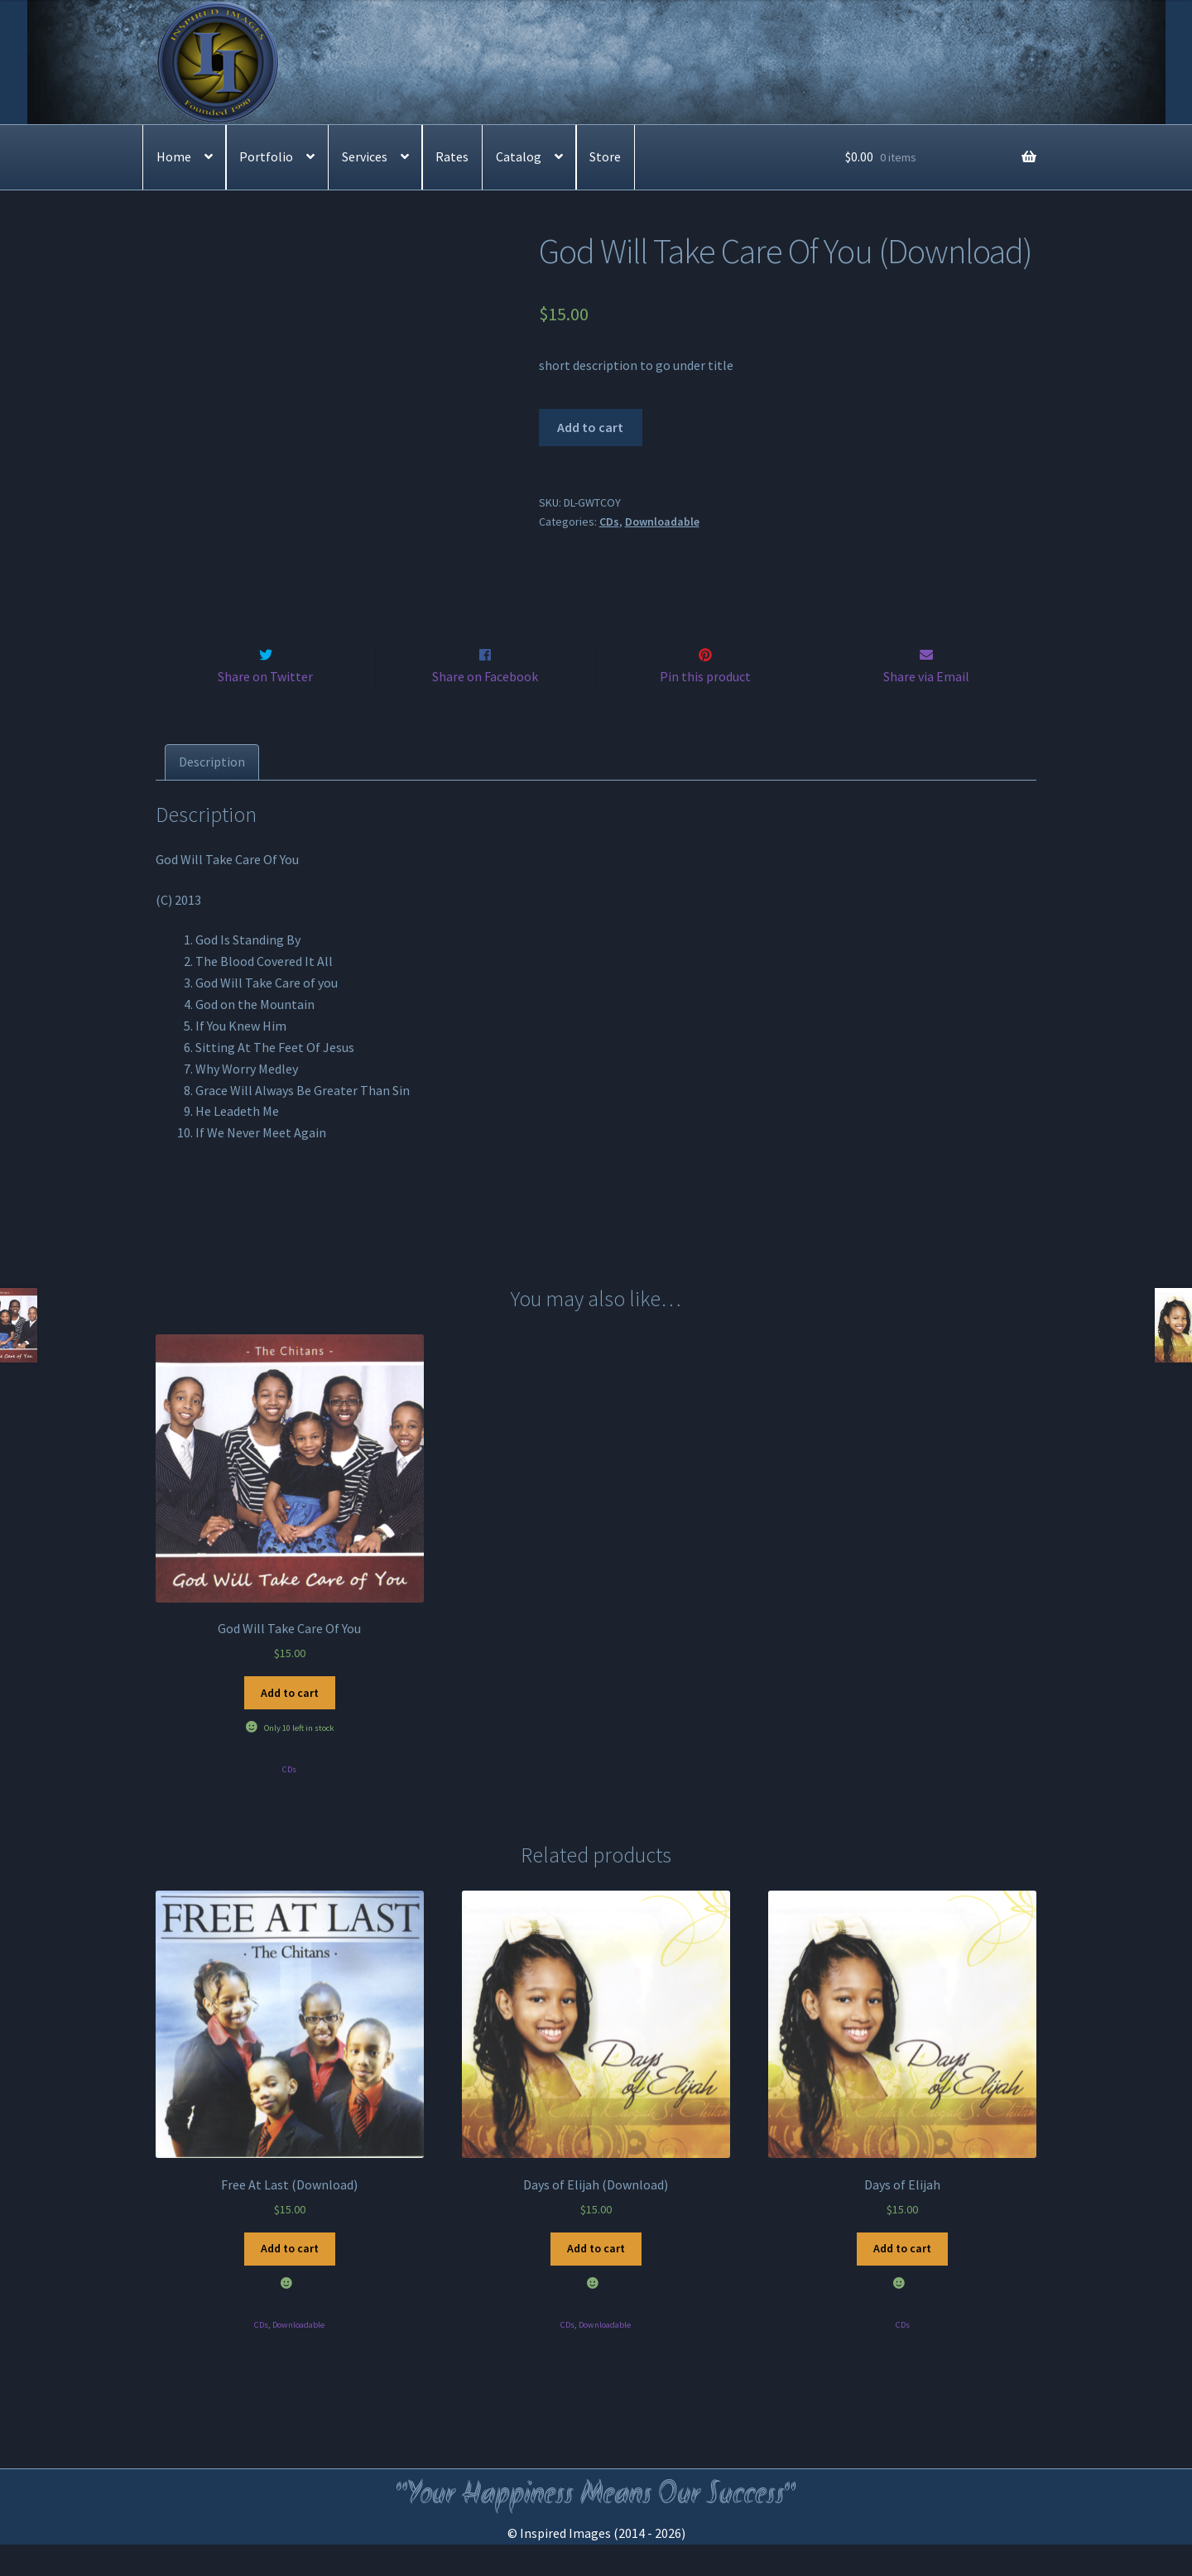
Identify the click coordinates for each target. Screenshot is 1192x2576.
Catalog (518, 156)
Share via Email (926, 707)
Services (364, 156)
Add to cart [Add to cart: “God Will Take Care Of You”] (290, 1724)
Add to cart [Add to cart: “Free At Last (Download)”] (290, 2280)
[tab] (212, 794)
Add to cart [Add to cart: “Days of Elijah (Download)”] (596, 2280)
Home (173, 156)
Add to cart (590, 427)
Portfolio (266, 156)
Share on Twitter (265, 707)
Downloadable (662, 521)
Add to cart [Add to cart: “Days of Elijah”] (902, 2280)
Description (212, 793)
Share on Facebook (485, 707)
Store (605, 156)
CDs (609, 521)
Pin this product (705, 707)
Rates (452, 156)
